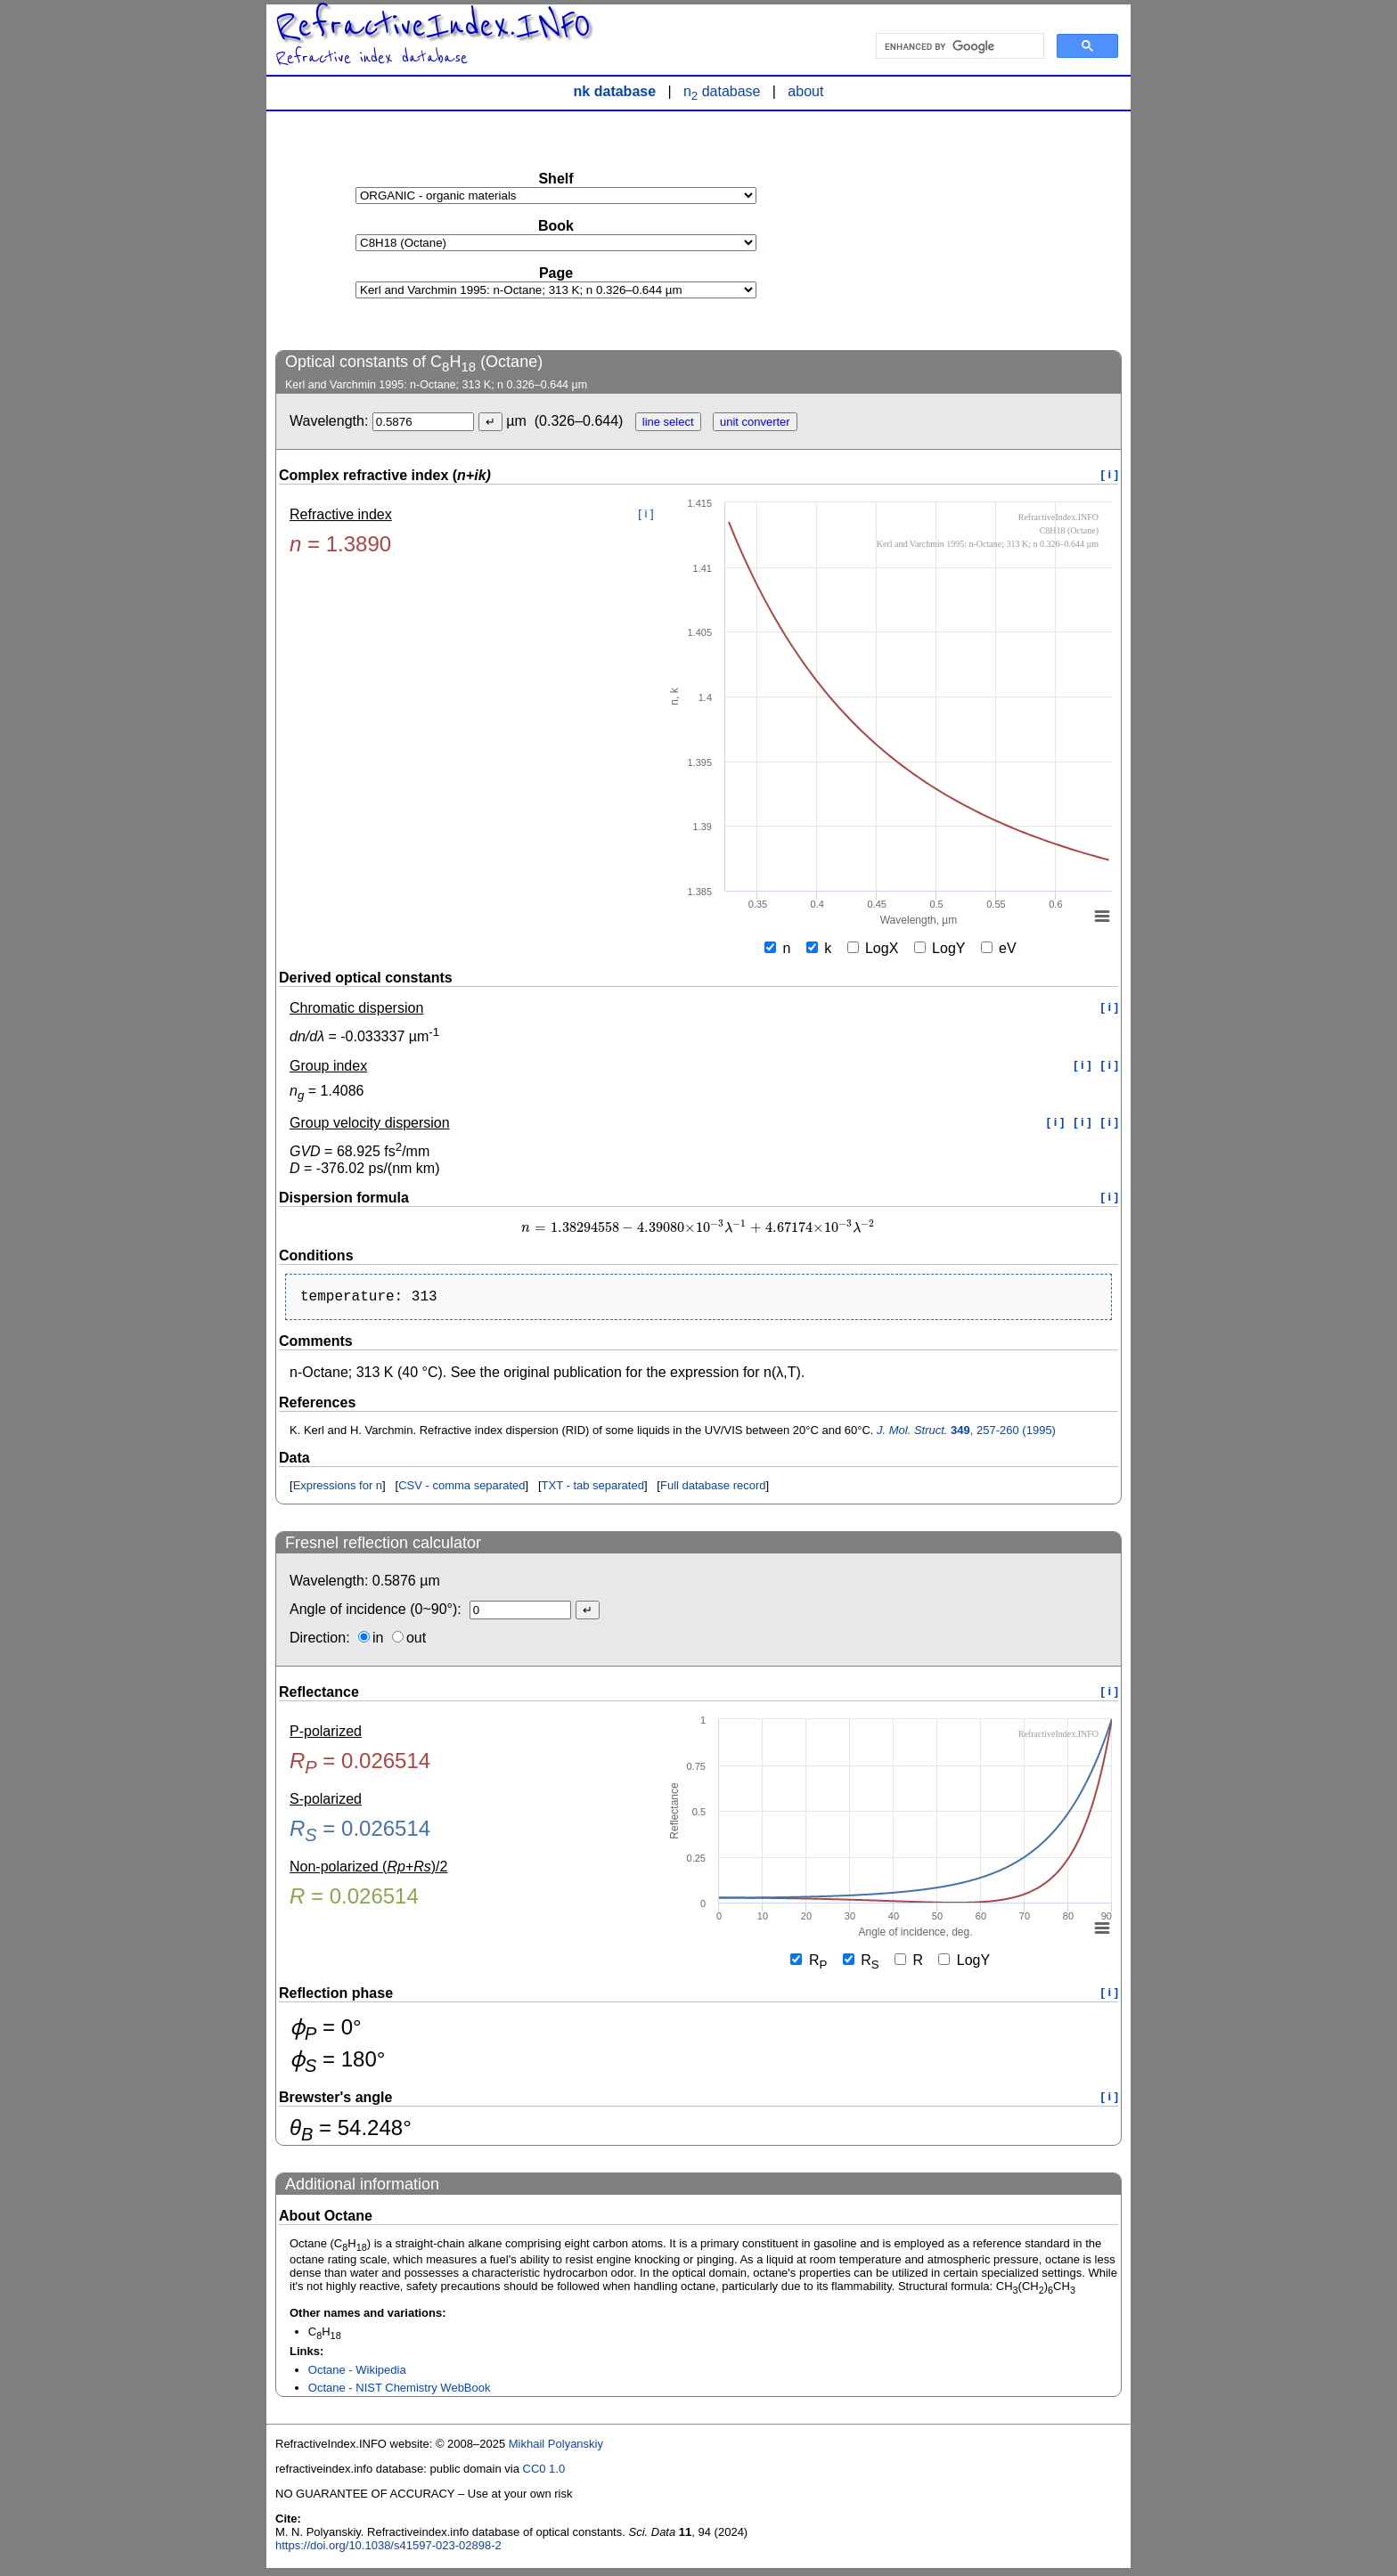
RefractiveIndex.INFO (433, 25)
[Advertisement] (988, 229)
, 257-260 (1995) (966, 1433)
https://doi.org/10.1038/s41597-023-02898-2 (388, 2549)
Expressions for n (337, 1489)
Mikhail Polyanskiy (556, 2447)
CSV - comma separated (461, 1489)
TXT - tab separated (593, 1489)
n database (722, 91)
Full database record (713, 1489)
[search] (958, 46)
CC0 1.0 (544, 2472)
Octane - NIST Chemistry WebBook (399, 2391)
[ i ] (1110, 474)
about (805, 91)
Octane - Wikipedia (357, 2373)
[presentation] (698, 1228)
